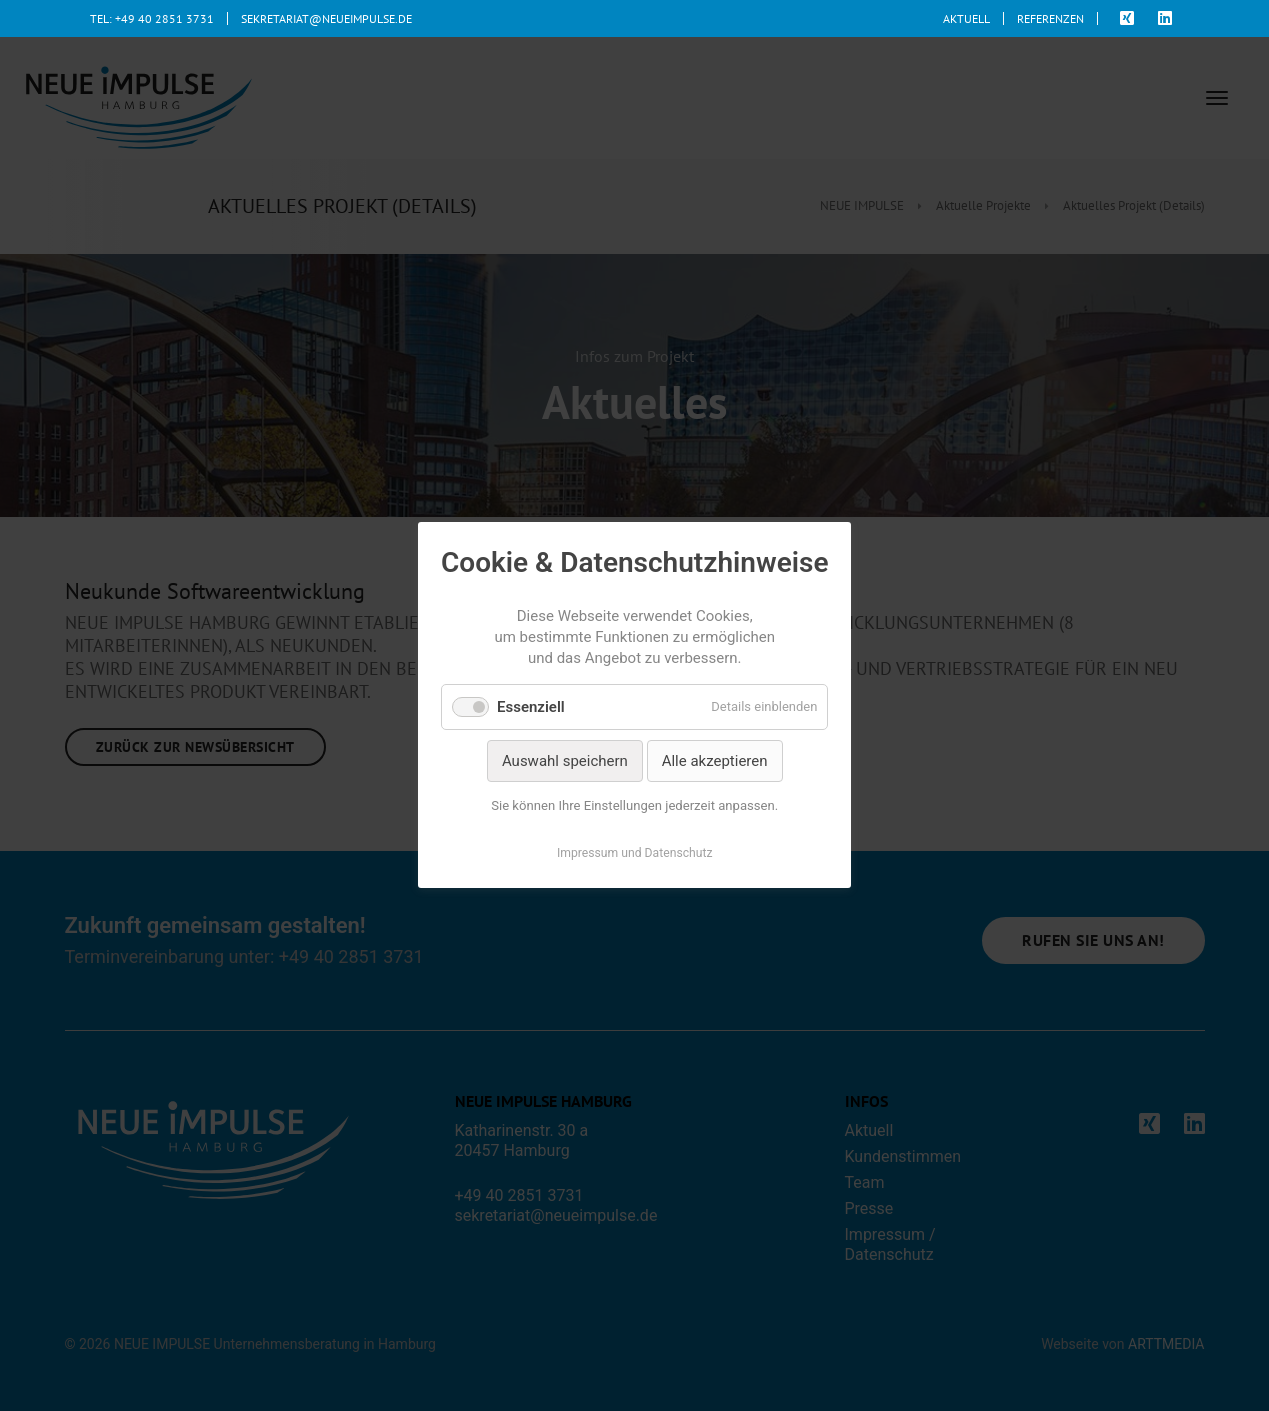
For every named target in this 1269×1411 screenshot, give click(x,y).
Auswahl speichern (565, 761)
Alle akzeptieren (714, 761)
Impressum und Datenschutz (635, 854)
